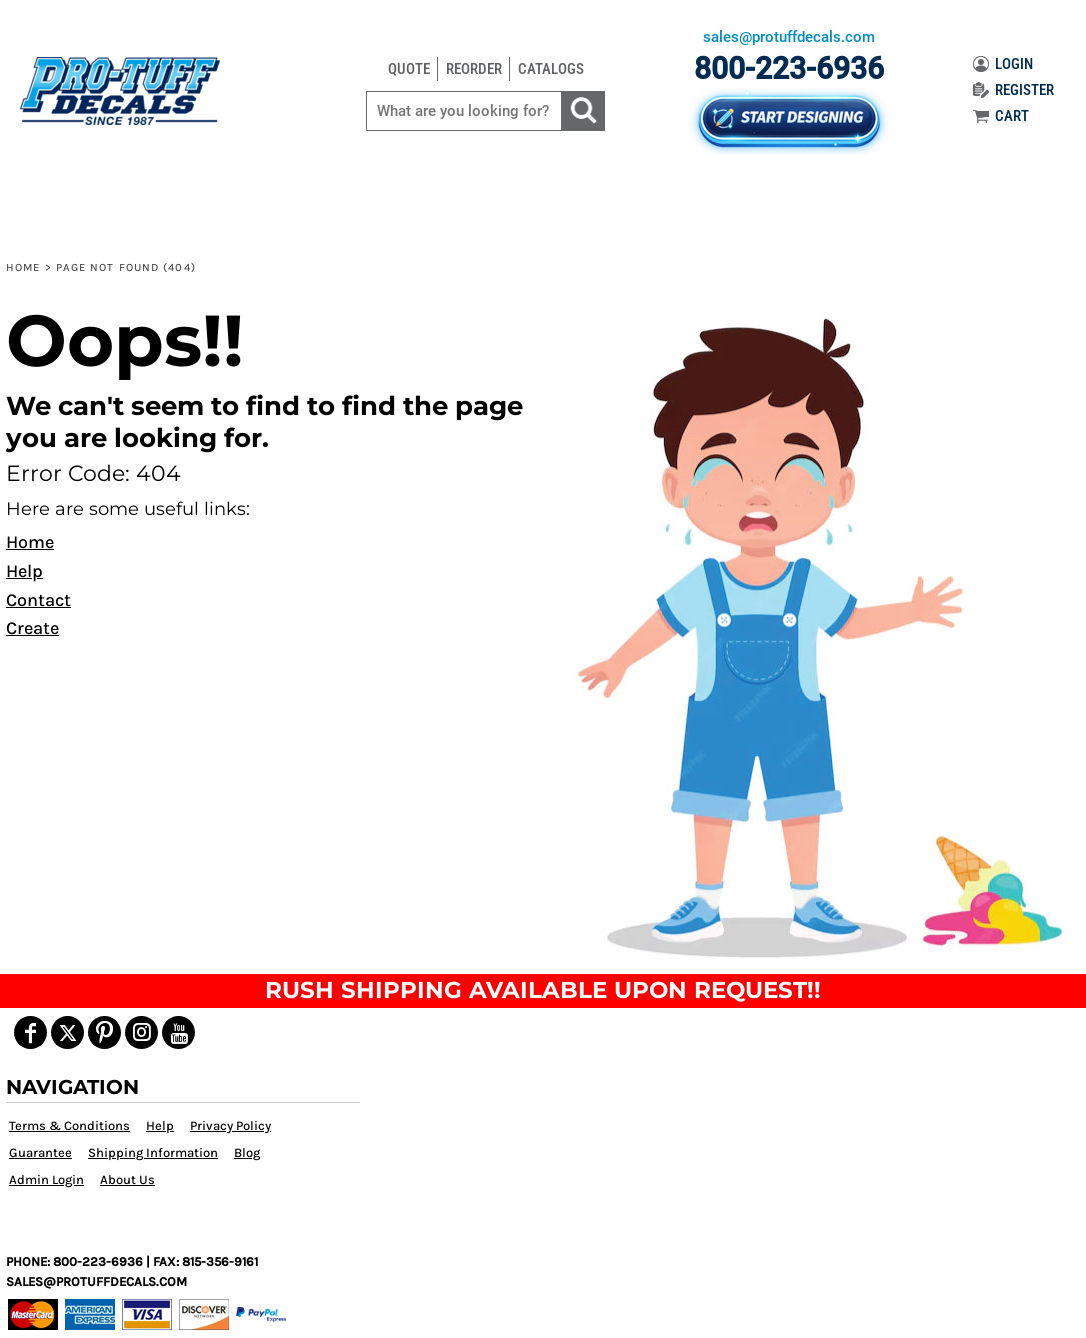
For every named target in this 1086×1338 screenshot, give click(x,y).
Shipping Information (153, 1152)
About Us (127, 1179)
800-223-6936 (789, 68)
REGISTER (1013, 90)
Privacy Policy (230, 1125)
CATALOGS (551, 69)
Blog (247, 1152)
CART (1001, 116)
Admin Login (46, 1179)
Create (32, 628)
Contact (38, 600)
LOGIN (1003, 64)
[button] (813, 635)
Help (24, 571)
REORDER (474, 69)
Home (23, 267)
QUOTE (409, 69)
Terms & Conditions (69, 1125)
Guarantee (40, 1152)
